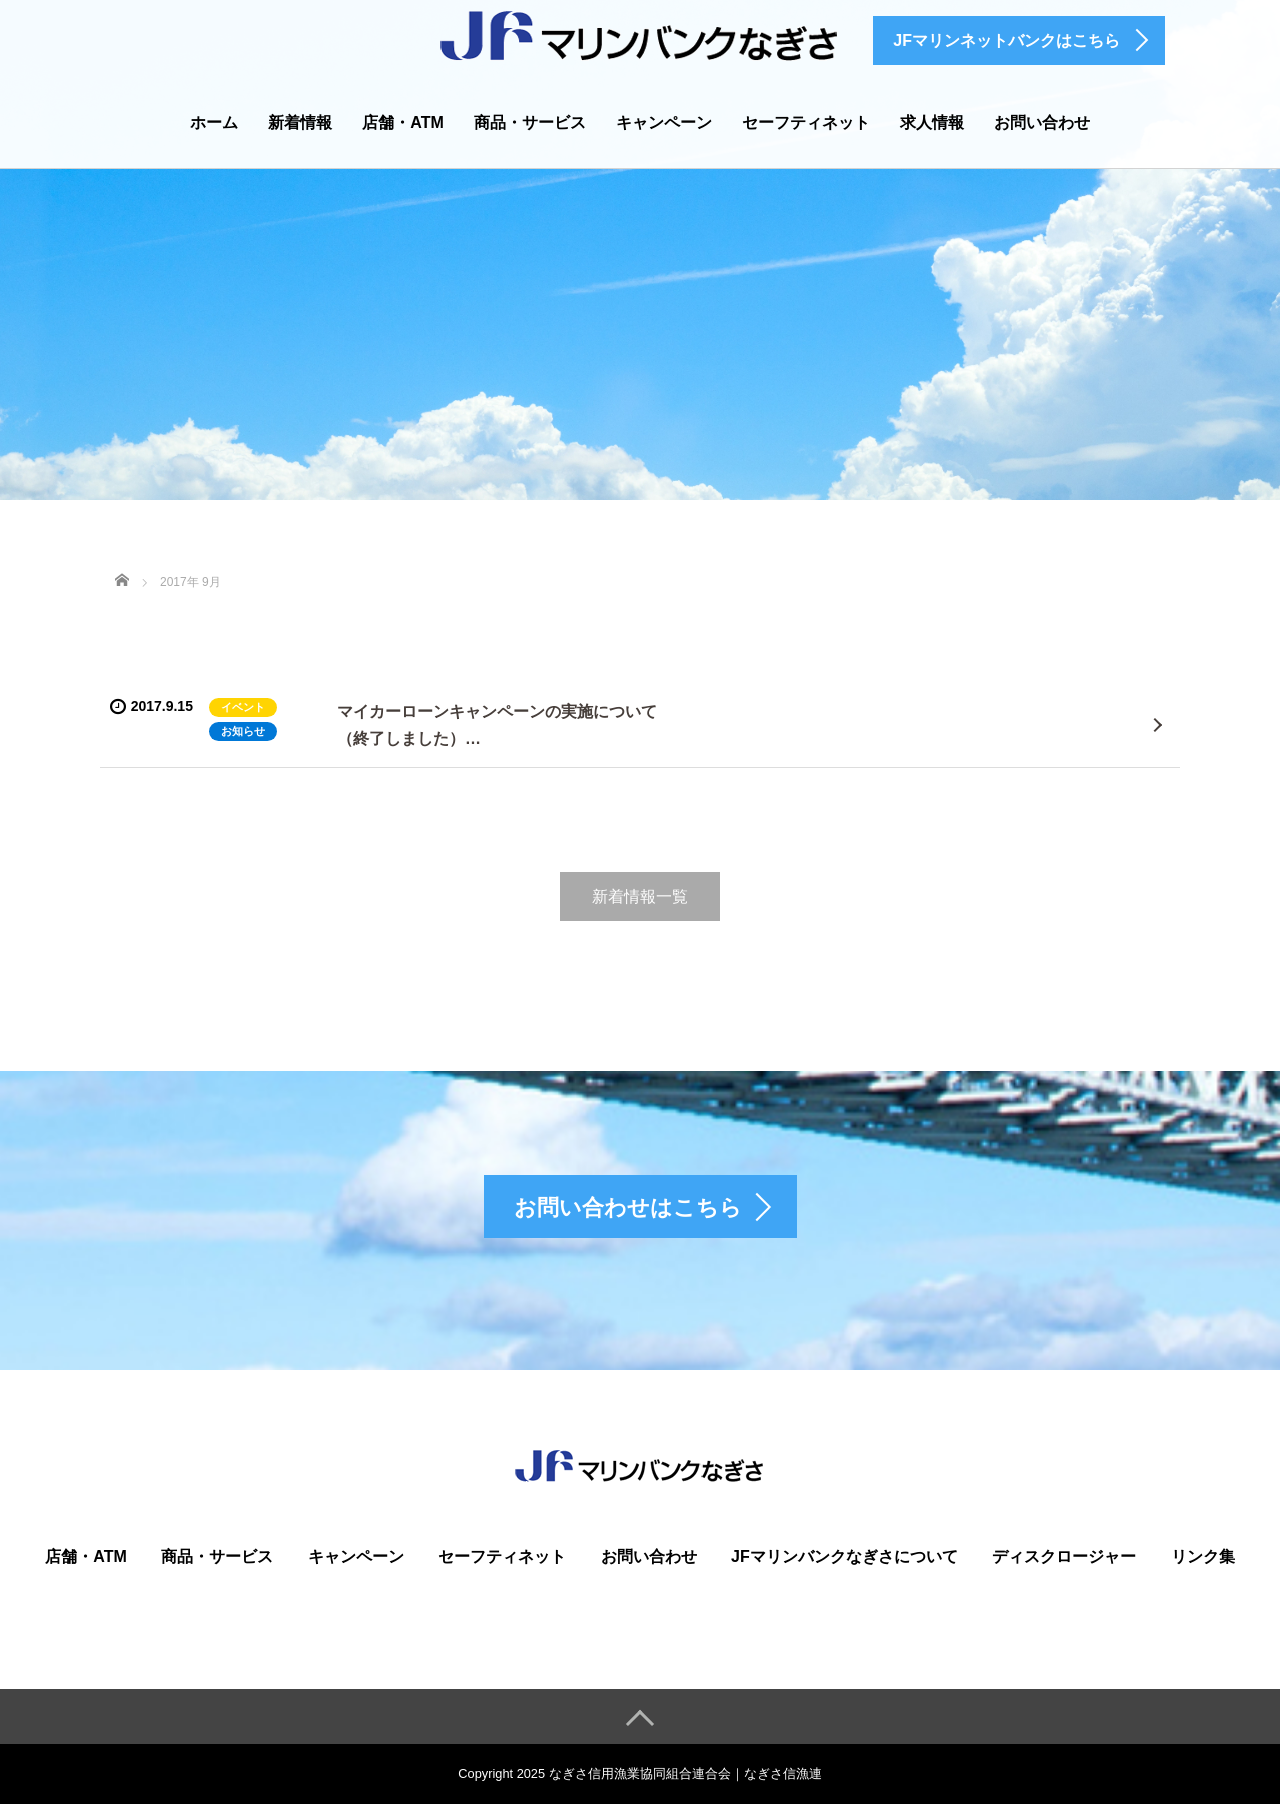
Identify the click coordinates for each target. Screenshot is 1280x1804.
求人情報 (932, 122)
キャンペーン (664, 122)
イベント (243, 707)
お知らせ (243, 731)
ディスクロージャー (1064, 1556)
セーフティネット (806, 122)
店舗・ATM (402, 122)
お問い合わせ (1042, 122)
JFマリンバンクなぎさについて (844, 1556)
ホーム (214, 122)
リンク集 (1203, 1556)
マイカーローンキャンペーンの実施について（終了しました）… (497, 725)
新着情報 (300, 122)
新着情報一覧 (640, 896)
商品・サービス (530, 122)
